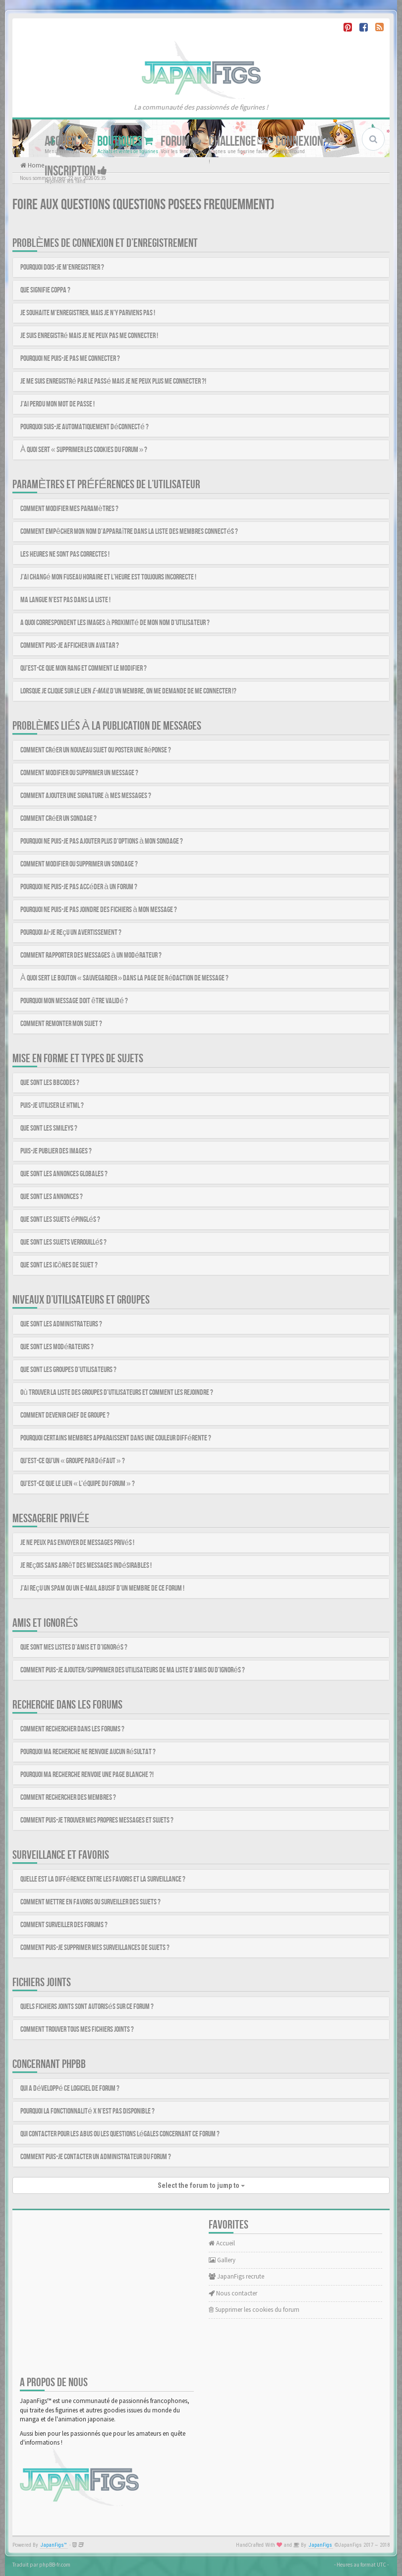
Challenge (238, 141)
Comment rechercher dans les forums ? (72, 1729)
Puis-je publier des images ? (56, 1151)
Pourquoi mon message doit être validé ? (74, 1001)
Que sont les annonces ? (51, 1197)
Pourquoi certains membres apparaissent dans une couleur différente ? (115, 1438)
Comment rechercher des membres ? (68, 1797)
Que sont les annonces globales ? (64, 1174)
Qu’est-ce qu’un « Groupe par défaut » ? (72, 1461)
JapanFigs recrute (236, 2276)
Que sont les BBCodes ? (49, 1083)
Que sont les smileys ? (48, 1128)
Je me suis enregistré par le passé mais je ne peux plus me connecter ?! (113, 381)
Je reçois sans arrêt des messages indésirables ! (86, 1565)
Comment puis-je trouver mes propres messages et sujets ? (96, 1820)
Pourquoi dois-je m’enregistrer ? (62, 267)
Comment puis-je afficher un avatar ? (69, 645)
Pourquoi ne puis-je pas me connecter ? (70, 358)
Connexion (305, 141)
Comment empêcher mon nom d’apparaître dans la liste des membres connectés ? (129, 531)
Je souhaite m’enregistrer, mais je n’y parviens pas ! (87, 313)
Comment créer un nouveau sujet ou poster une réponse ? (95, 750)
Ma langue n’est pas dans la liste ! (65, 600)
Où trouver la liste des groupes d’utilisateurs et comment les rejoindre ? (116, 1392)
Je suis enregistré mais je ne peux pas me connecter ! (89, 336)
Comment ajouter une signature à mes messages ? (85, 796)
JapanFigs (320, 2545)
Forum (181, 141)
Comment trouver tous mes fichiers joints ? (77, 2029)
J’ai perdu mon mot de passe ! (57, 404)
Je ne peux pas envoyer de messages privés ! (77, 1542)
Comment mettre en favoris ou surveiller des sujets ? (90, 1902)
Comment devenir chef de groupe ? (65, 1415)
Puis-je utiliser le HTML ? (52, 1105)
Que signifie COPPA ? (45, 290)
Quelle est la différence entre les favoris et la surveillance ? (102, 1879)
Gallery (222, 2260)
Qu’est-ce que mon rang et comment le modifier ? (83, 668)
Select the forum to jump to (201, 2185)
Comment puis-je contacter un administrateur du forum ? (95, 2157)
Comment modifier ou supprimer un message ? (79, 773)
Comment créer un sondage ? (58, 818)
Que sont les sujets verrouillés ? (63, 1242)
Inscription (76, 171)
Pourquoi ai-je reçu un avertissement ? (70, 932)
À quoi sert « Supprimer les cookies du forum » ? (83, 450)
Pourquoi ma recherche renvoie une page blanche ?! (87, 1774)
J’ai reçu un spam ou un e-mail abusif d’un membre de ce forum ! (102, 1588)
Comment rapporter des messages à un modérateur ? (91, 955)
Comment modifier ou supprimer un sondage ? (79, 864)
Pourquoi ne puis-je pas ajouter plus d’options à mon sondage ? (101, 841)
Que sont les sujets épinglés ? (60, 1219)
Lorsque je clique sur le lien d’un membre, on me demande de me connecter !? (128, 691)
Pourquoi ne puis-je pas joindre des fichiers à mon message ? (98, 910)
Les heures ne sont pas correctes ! (65, 554)
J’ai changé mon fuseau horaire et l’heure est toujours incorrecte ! (108, 577)
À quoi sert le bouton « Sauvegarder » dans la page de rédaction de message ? (124, 978)
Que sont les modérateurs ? (57, 1347)
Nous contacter (233, 2293)
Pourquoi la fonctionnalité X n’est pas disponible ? (87, 2111)
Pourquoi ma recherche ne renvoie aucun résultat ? (88, 1752)
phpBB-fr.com (54, 2564)
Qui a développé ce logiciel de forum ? (69, 2088)
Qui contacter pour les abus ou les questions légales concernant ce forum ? (120, 2134)
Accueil (67, 141)
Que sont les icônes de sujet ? (59, 1265)
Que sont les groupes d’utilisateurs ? (68, 1369)
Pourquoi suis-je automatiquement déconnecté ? (84, 427)
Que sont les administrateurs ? (61, 1324)
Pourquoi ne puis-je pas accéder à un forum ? (78, 887)
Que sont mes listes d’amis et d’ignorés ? (73, 1647)
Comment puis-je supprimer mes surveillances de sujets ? (95, 1947)
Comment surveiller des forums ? (64, 1925)
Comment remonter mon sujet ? (61, 1024)
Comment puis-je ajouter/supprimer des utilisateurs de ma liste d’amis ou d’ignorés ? (132, 1670)
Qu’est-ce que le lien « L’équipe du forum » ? (77, 1483)
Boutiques (125, 141)
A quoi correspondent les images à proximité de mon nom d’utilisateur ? (115, 623)
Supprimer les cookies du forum (254, 2309)
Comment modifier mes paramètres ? (69, 509)
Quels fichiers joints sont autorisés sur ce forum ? (87, 2006)
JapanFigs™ (54, 2545)
